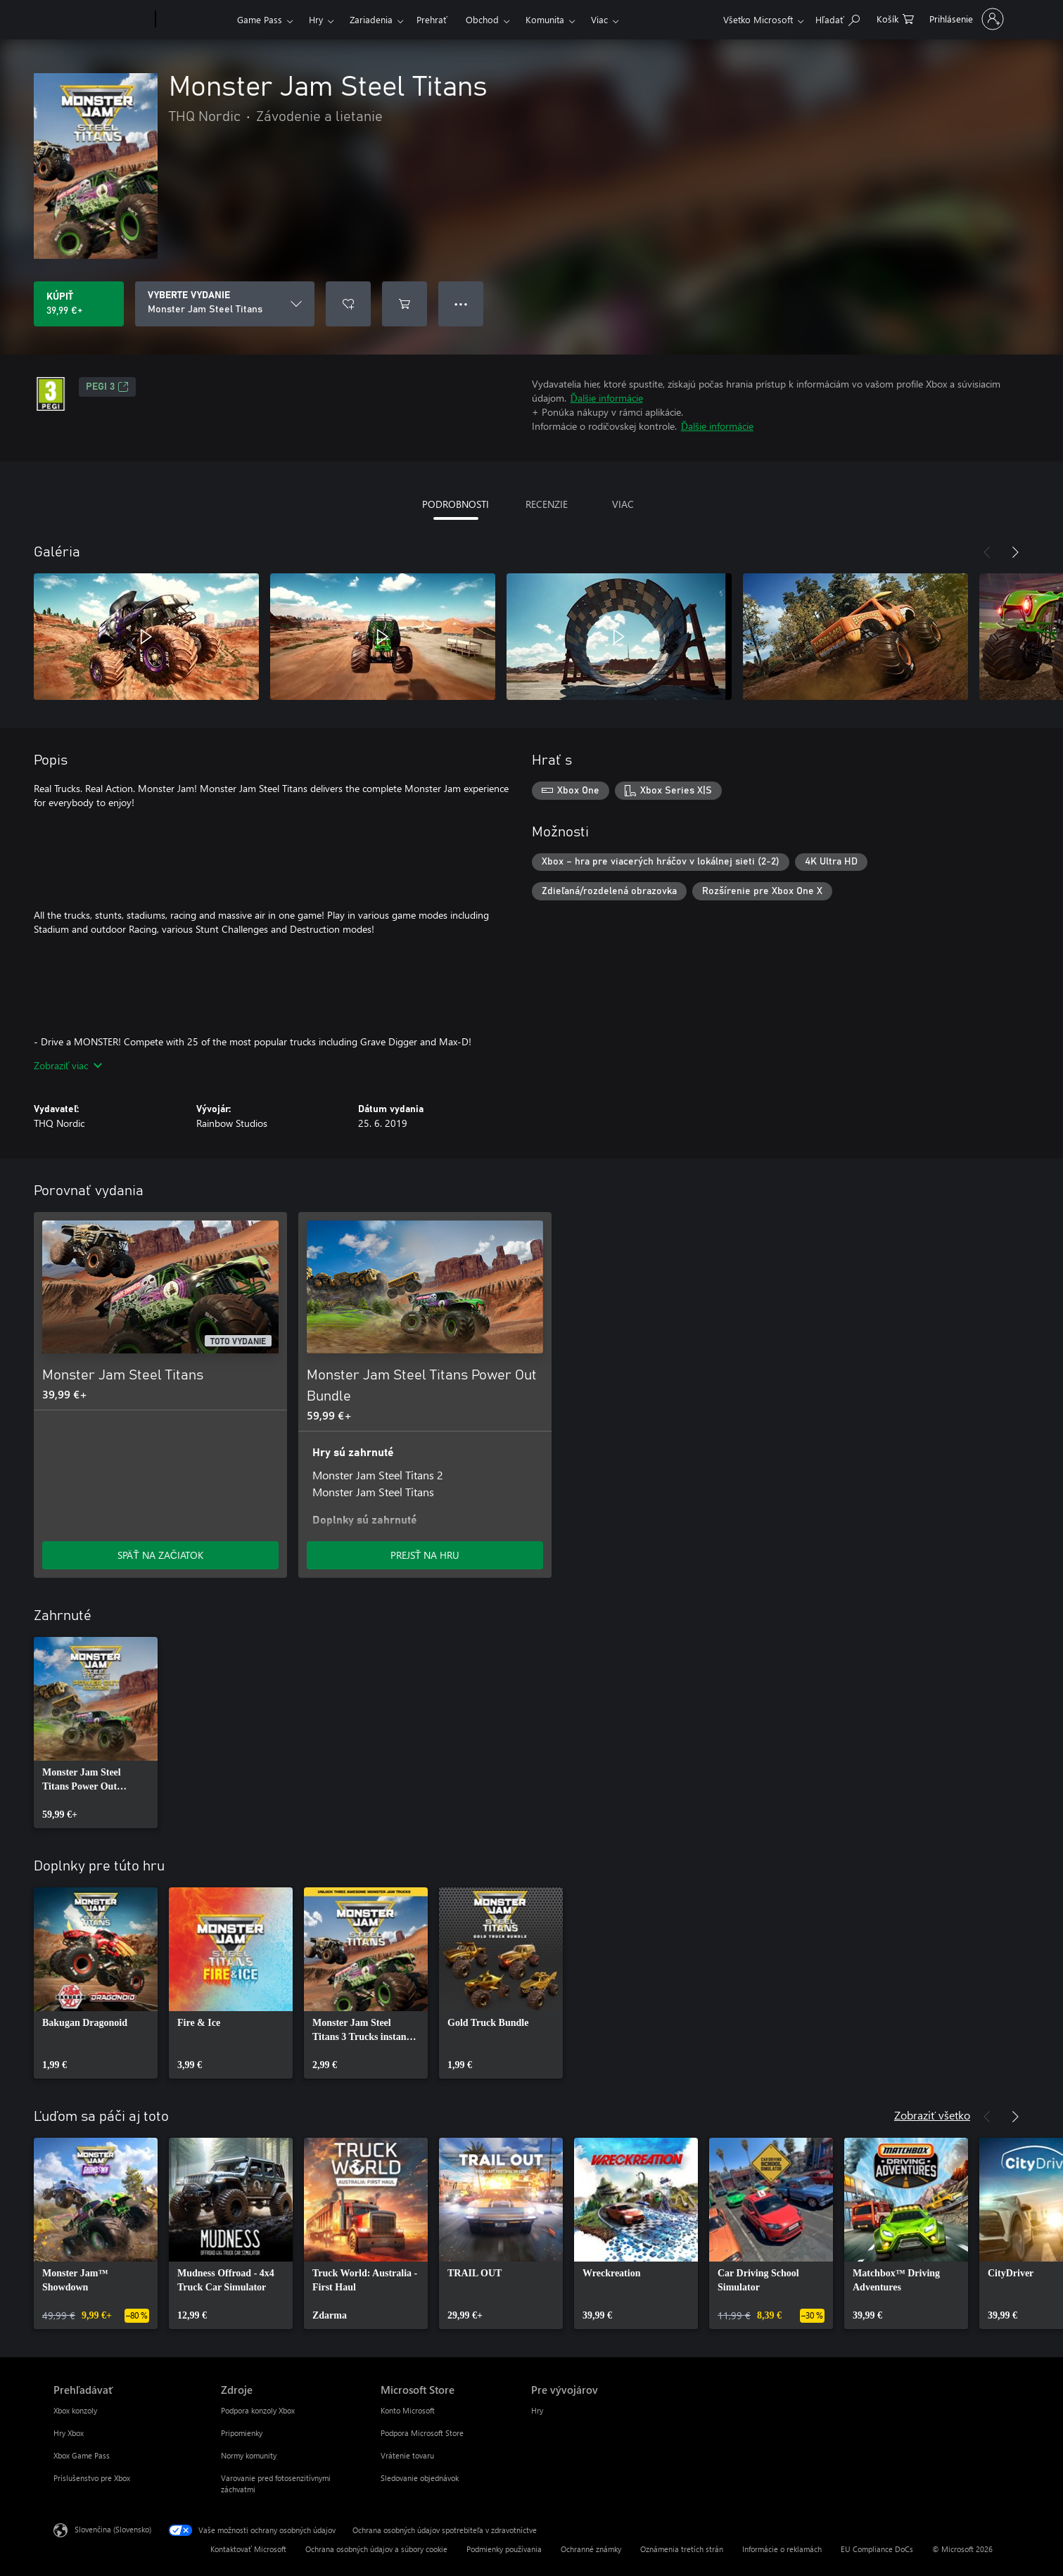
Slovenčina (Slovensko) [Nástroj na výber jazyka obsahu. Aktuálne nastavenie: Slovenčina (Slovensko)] (113, 2529)
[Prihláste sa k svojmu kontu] (965, 19)
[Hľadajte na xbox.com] (837, 18)
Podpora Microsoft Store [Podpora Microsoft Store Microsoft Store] (422, 2432)
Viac (599, 19)
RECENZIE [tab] (547, 504)
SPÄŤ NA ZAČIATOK (160, 1555)
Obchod (482, 19)
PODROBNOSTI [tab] (455, 504)
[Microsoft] (101, 20)
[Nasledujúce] (1015, 552)
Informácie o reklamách (782, 2548)
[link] (96, 1732)
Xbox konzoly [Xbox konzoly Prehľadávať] (75, 2410)
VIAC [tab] (623, 504)
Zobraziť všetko (932, 2115)
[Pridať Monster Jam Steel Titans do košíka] (404, 303)
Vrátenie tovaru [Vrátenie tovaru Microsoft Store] (407, 2455)
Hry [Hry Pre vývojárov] (537, 2410)
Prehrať (431, 19)
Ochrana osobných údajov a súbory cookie (376, 2548)
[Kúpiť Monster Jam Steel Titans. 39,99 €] (79, 303)
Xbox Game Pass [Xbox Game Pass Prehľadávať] (81, 2455)
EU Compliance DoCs (877, 2548)
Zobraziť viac (68, 1065)
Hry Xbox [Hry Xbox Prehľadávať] (68, 2432)
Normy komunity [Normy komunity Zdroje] (248, 2455)
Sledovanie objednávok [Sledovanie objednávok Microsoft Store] (420, 2477)
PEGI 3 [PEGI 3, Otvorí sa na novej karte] (107, 387)
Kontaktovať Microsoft (248, 2548)
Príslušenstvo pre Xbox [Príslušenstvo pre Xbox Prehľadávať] (91, 2477)
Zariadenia (371, 19)
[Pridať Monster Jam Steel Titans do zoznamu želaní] (348, 303)
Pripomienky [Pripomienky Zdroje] (241, 2432)
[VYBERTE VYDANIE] (224, 303)
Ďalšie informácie (607, 397)
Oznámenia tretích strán (681, 2548)
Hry (316, 19)
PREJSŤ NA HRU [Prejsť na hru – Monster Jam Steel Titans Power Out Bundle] (425, 1555)
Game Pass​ (259, 19)
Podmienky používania (504, 2548)
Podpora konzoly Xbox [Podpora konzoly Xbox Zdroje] (258, 2410)
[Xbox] (195, 20)
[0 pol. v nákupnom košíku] (895, 17)
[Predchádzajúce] (987, 552)
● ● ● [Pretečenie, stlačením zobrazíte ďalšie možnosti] (461, 303)
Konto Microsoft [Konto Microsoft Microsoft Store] (408, 2410)
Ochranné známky (591, 2548)
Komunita (545, 19)
